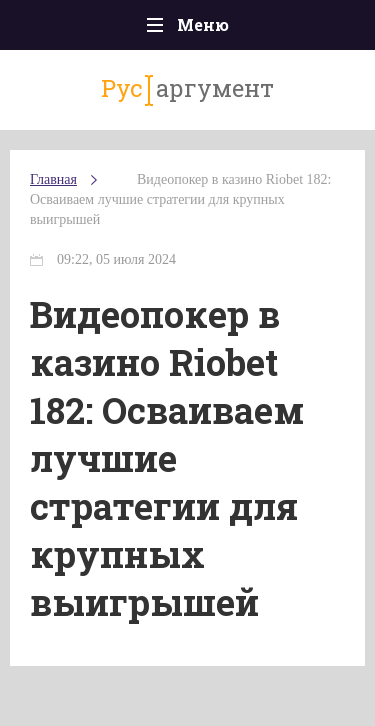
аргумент (187, 89)
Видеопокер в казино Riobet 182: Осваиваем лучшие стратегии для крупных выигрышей (180, 199)
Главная (53, 179)
